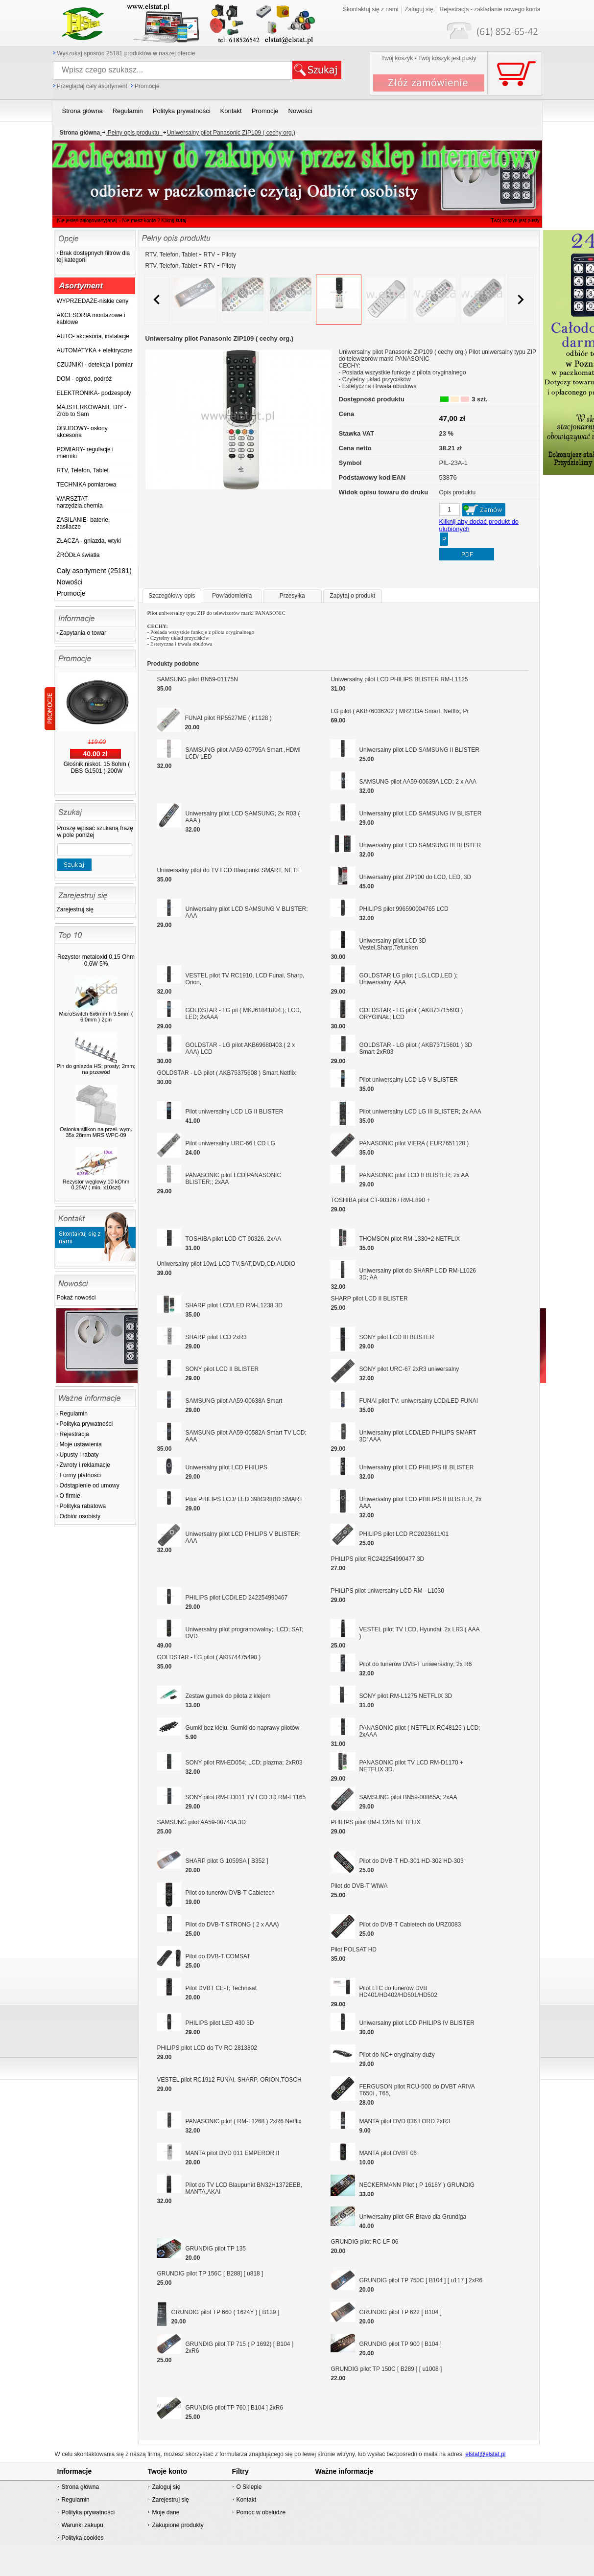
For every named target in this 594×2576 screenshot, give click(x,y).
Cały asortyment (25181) (94, 571)
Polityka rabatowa (83, 1506)
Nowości (70, 582)
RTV (209, 254)
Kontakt (246, 2499)
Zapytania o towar (83, 632)
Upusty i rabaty (79, 1454)
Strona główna (80, 2486)
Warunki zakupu (82, 2525)
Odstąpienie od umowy (89, 1485)
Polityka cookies (82, 2537)
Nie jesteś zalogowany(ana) (87, 220)
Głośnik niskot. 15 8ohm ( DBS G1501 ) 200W (97, 767)
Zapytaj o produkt (352, 595)
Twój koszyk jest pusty (515, 220)
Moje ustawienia (81, 1444)
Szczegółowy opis (171, 595)
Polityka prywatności (86, 1423)
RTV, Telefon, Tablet (172, 254)
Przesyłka (292, 595)
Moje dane (165, 2512)
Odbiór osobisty (80, 1516)
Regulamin (74, 1413)
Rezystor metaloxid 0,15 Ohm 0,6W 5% (96, 960)
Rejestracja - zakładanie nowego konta (489, 9)
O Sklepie (248, 2486)
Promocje (147, 86)
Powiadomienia (232, 595)
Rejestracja (74, 1434)
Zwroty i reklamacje (85, 1465)
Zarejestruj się (75, 909)
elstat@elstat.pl (485, 2454)
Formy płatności (80, 1475)
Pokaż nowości (76, 1297)
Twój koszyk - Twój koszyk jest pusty (428, 58)
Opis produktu (457, 492)
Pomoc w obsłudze (260, 2512)
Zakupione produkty (177, 2525)
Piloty (229, 254)
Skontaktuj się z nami (370, 9)
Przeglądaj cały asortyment (92, 86)
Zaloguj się (418, 9)
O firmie (70, 1495)
